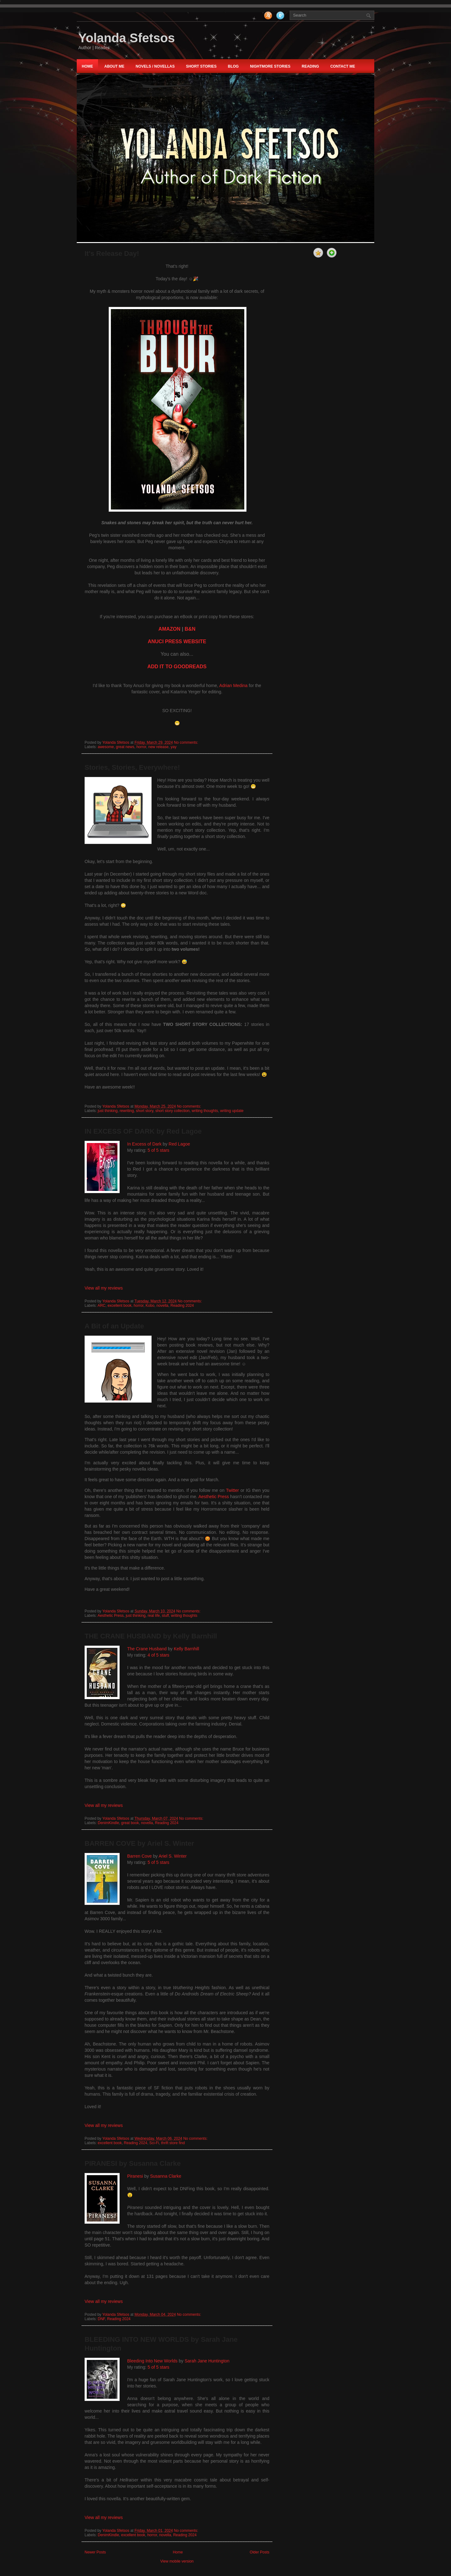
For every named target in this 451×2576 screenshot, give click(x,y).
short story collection (172, 1111)
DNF (101, 2319)
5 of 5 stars (158, 1150)
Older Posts (259, 2552)
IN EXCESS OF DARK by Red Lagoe (143, 1131)
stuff (165, 1615)
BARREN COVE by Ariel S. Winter (139, 1843)
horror (141, 747)
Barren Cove (139, 1856)
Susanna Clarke (165, 2176)
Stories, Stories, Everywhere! (132, 767)
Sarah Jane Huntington (206, 2360)
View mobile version (177, 2561)
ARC (101, 1305)
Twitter (232, 1490)
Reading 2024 (182, 1305)
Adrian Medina (233, 685)
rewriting (127, 1111)
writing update (232, 1111)
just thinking (107, 1111)
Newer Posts (95, 2552)
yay (174, 747)
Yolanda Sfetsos (126, 38)
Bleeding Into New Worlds (152, 2360)
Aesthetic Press (213, 1496)
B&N (189, 629)
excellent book (119, 1305)
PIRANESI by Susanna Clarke (133, 2163)
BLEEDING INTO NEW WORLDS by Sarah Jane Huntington (161, 2343)
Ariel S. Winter (172, 1856)
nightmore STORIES (270, 66)
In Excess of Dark (144, 1143)
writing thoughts (205, 1111)
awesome (106, 747)
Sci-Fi (154, 2143)
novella (162, 1305)
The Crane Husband (147, 1648)
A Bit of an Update (114, 1326)
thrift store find (173, 2143)
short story (144, 1111)
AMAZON (169, 629)
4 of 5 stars (158, 1655)
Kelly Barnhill (186, 1648)
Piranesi (135, 2176)
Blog (233, 66)
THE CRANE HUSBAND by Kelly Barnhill (151, 1636)
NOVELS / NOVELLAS (155, 66)
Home (87, 66)
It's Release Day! (112, 253)
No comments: (186, 742)
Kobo (150, 1305)
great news (125, 747)
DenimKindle (108, 1823)
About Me (114, 66)
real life (154, 1615)
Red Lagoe (179, 1143)
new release (158, 747)
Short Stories (201, 66)
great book (130, 1823)
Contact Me (342, 66)
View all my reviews (104, 1288)
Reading (310, 66)
